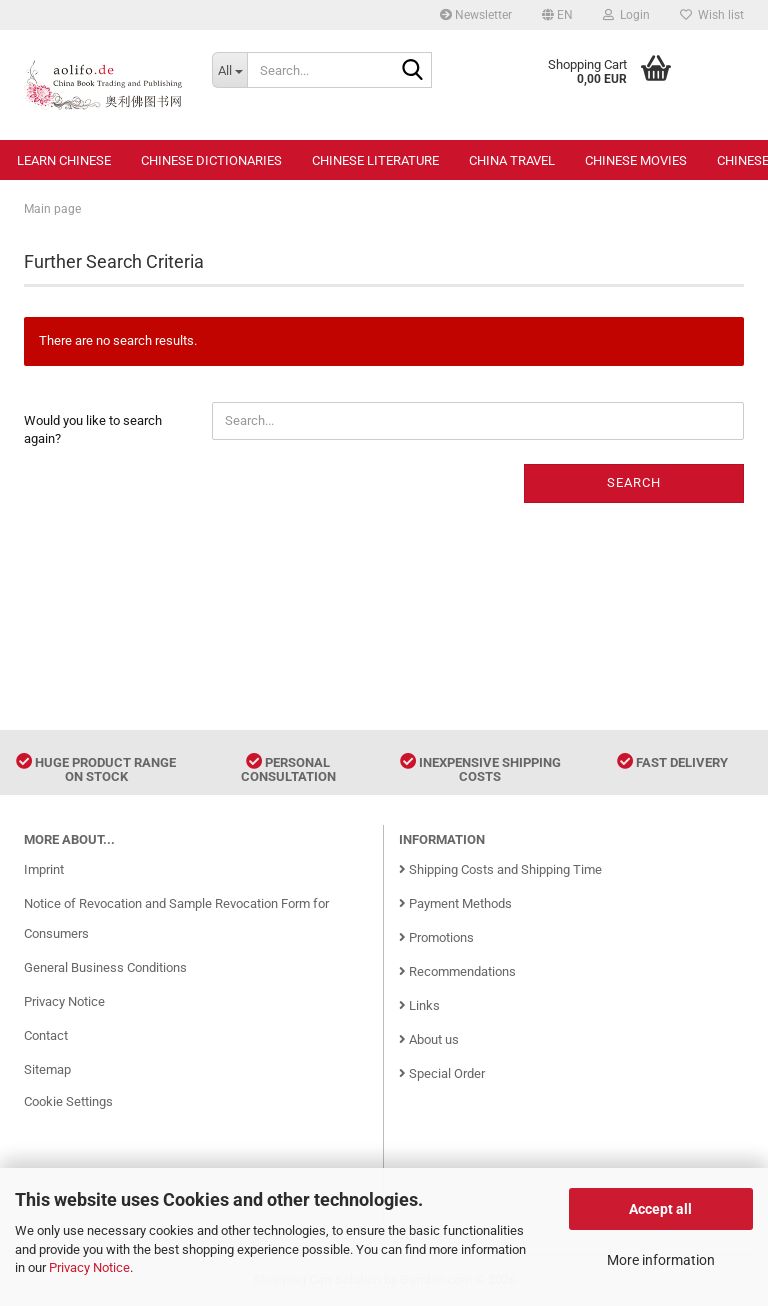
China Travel (512, 160)
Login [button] (626, 15)
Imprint (44, 869)
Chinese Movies (636, 160)
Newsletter (476, 15)
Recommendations (457, 971)
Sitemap (47, 1069)
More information (661, 1260)
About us (429, 1039)
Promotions (436, 937)
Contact (46, 1035)
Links (419, 1005)
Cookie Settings (68, 1101)
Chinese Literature (375, 160)
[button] (557, 15)
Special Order (442, 1073)
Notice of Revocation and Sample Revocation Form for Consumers (176, 918)
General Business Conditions (105, 967)
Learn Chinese (64, 160)
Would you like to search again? (93, 430)
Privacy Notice (89, 1267)
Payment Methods (455, 903)
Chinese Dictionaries (211, 160)
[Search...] (229, 70)
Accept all (660, 1209)
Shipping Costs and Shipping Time (500, 869)
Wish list (712, 15)
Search (634, 482)
